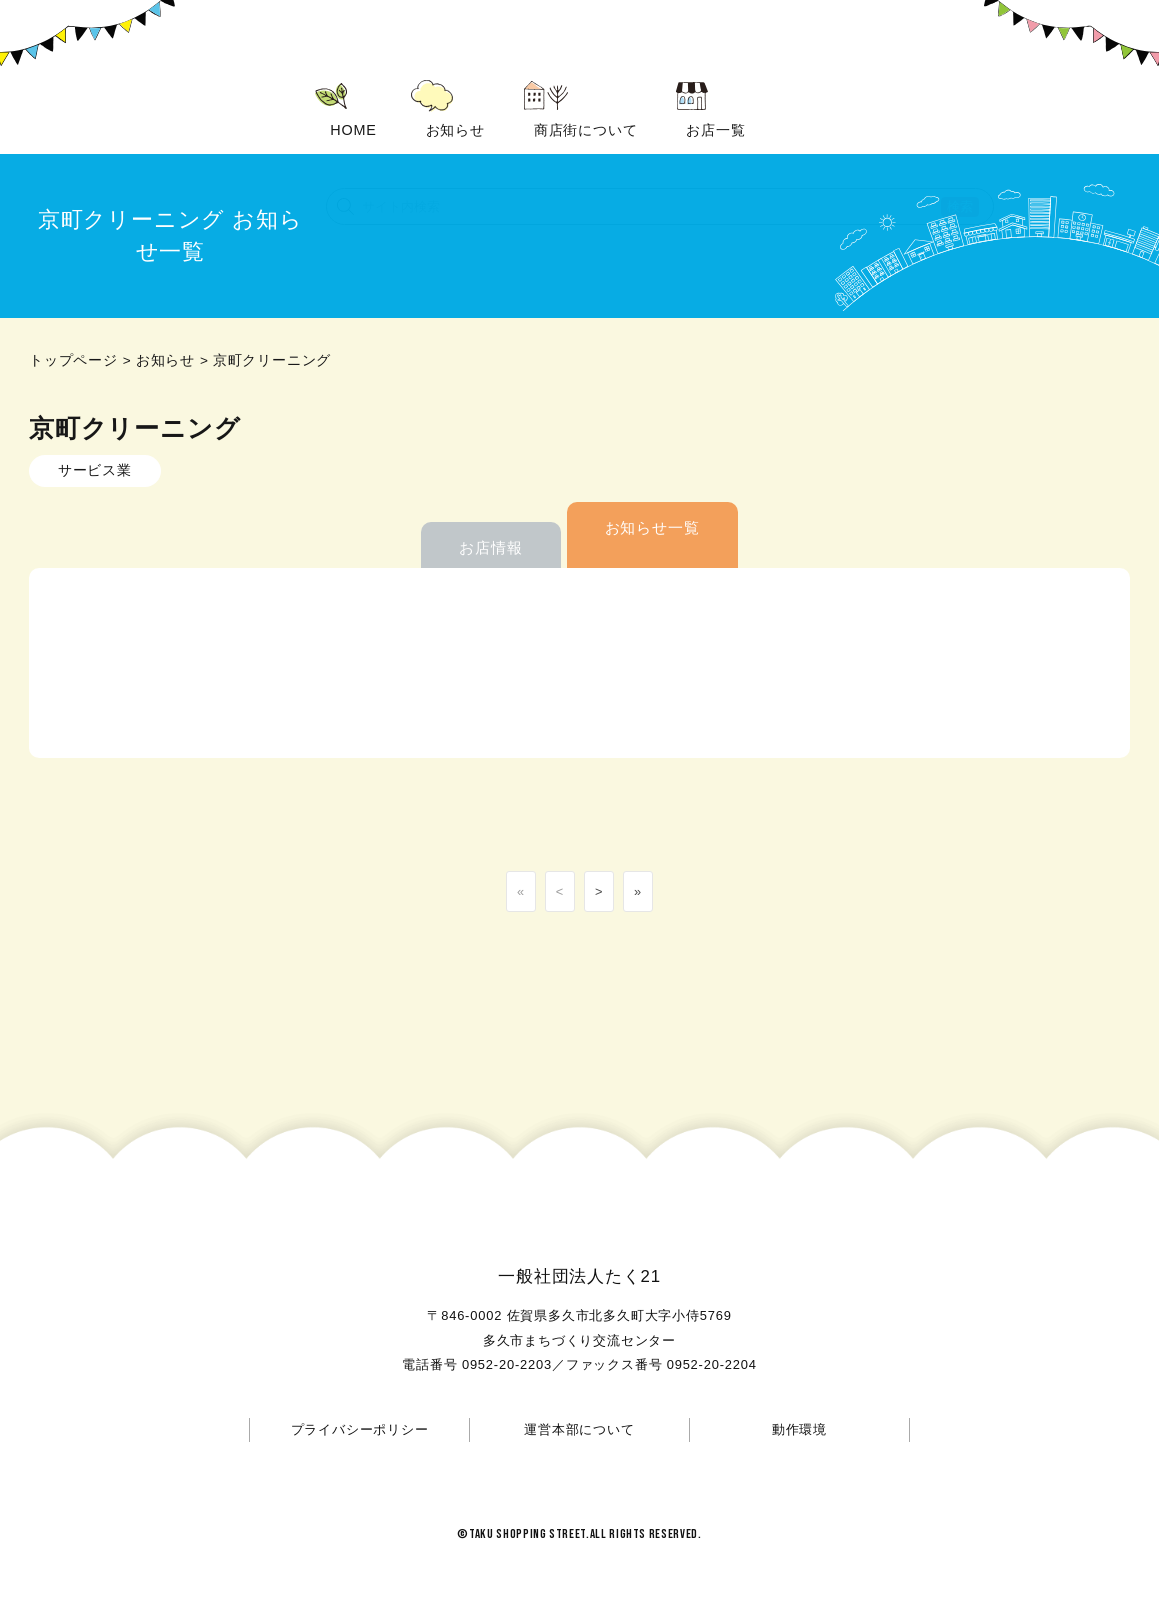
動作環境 (799, 1397)
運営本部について (579, 1397)
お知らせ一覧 (652, 495)
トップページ (73, 328)
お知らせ (165, 328)
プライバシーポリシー (360, 1397)
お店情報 (490, 515)
